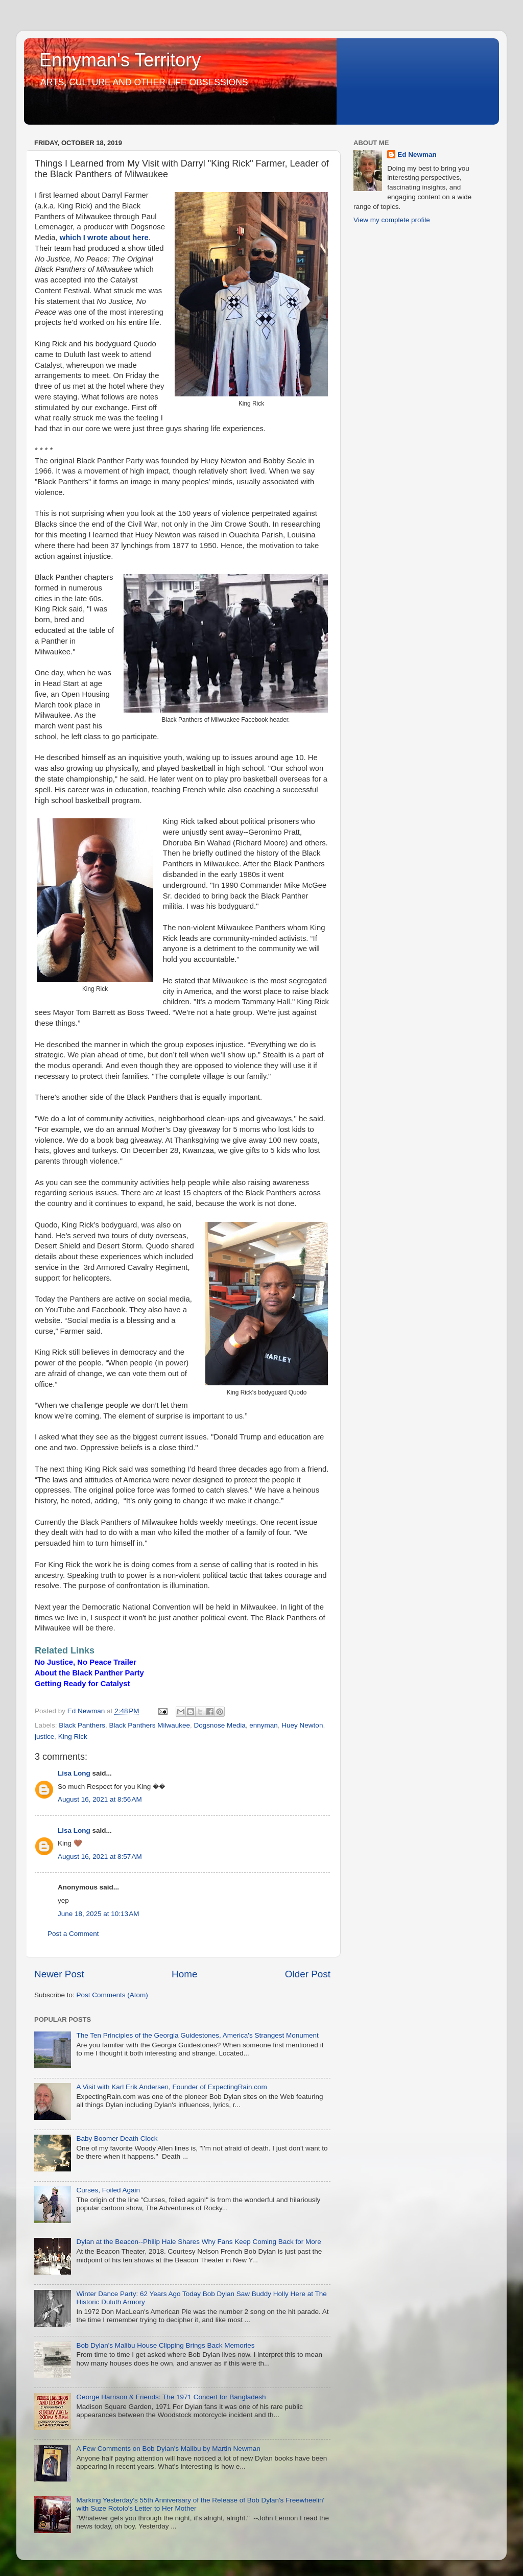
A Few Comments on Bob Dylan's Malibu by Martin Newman (168, 2448)
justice (44, 1736)
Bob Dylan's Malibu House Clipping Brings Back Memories (165, 2345)
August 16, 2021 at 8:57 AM (100, 1856)
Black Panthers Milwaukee (149, 1725)
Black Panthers (82, 1725)
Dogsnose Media (219, 1725)
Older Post (307, 1974)
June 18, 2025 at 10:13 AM (98, 1914)
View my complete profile (391, 220)
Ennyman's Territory (120, 60)
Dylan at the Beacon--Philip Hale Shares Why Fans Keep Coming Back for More (198, 2242)
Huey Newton (302, 1725)
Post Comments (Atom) (112, 1995)
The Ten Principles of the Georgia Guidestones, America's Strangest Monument (197, 2035)
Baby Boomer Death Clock (116, 2138)
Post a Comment (73, 1933)
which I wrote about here (104, 237)
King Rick (72, 1736)
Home (184, 1974)
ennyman (263, 1725)
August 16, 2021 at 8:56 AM (100, 1799)
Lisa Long (74, 1773)
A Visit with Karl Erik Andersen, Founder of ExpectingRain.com (171, 2087)
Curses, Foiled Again (108, 2190)
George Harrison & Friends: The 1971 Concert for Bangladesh (171, 2397)
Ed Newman (417, 154)
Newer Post (59, 1974)
